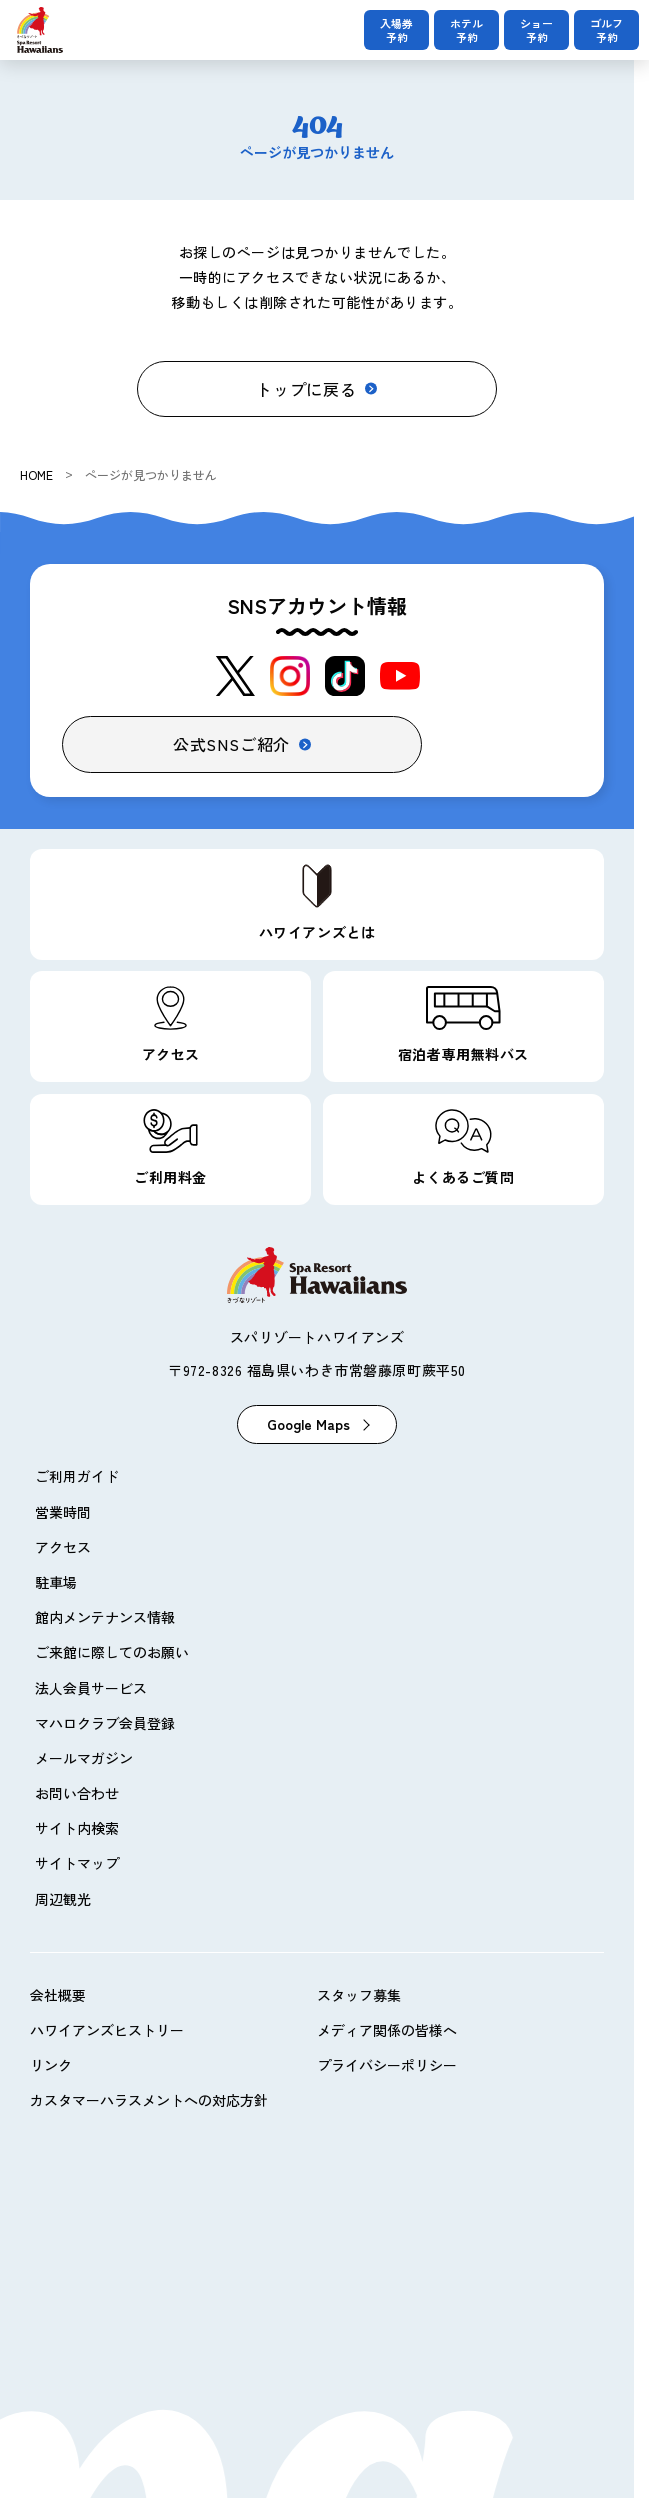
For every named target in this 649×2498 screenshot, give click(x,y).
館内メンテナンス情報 (105, 1617)
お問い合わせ (77, 1793)
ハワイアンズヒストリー (107, 2030)
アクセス (63, 1547)
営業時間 (63, 1512)
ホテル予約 (466, 30)
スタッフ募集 (359, 1995)
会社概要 (58, 1995)
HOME (36, 474)
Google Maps (308, 1424)
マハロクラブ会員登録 (105, 1723)
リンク (51, 2065)
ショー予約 (536, 30)
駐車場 (56, 1582)
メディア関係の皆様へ (387, 2030)
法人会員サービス (91, 1688)
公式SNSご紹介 (231, 744)
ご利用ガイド (77, 1476)
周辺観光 (63, 1899)
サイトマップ (77, 1863)
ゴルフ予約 (606, 30)
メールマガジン (84, 1758)
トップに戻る (306, 389)
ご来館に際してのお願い (112, 1652)
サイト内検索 (77, 1828)
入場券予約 (396, 30)
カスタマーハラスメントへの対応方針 (149, 2100)
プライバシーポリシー (387, 2065)
